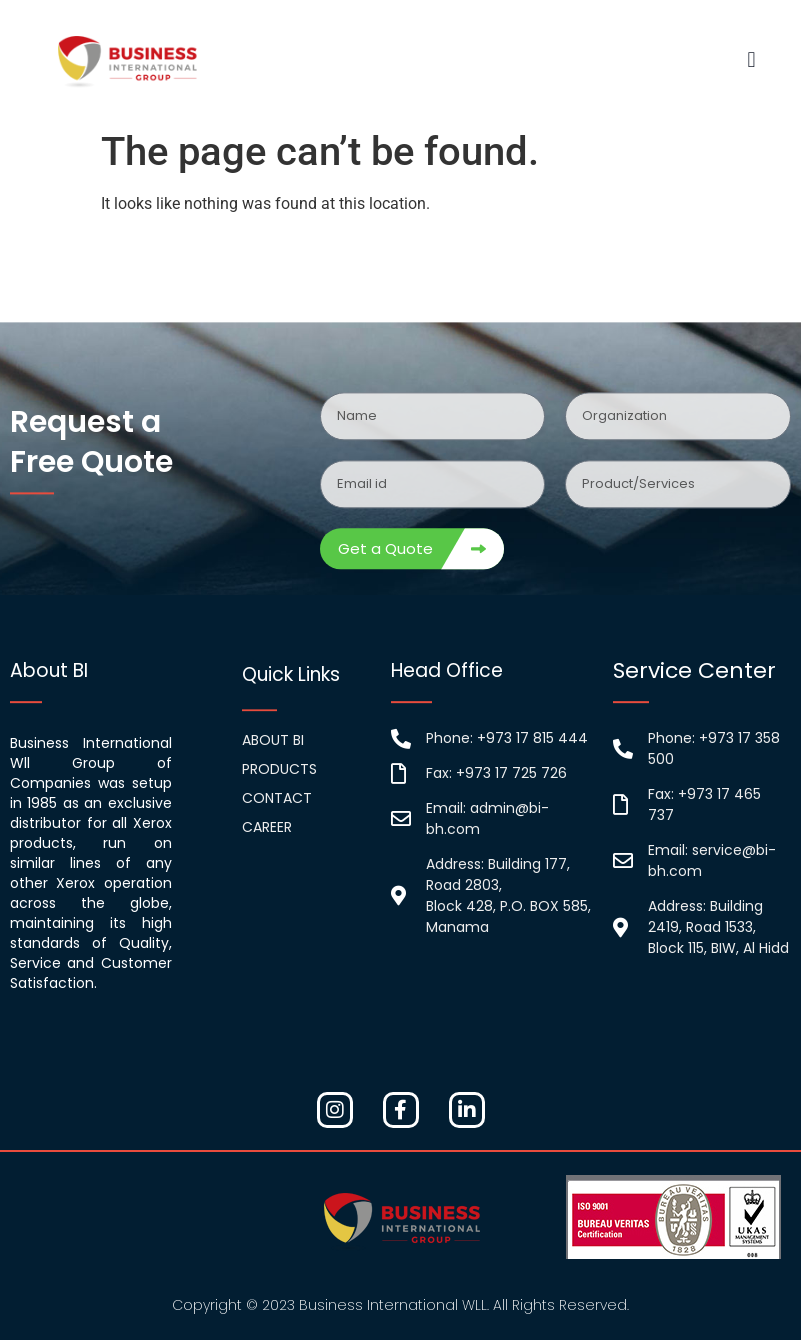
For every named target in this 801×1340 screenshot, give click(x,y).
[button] (751, 60)
